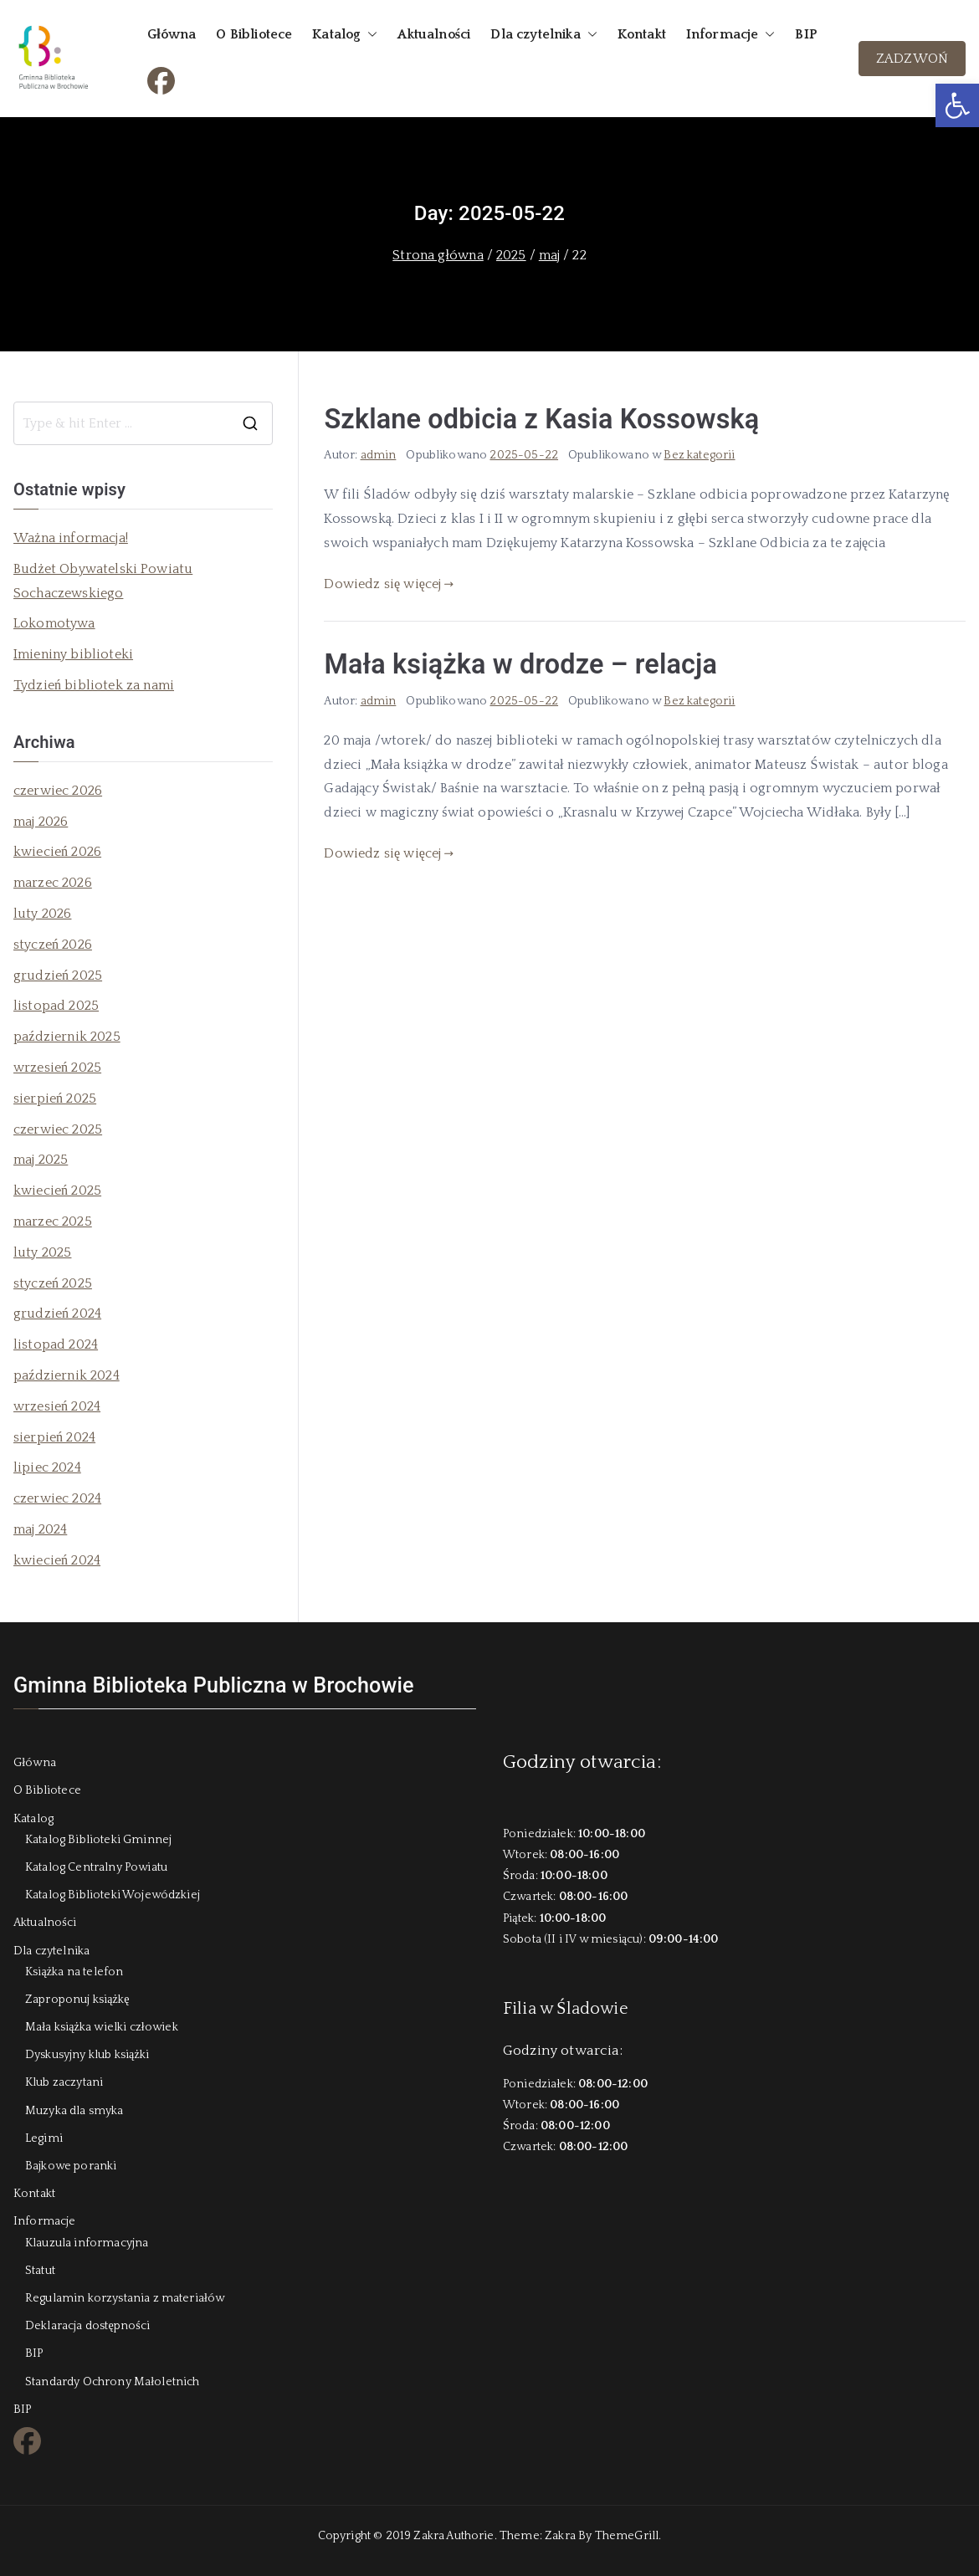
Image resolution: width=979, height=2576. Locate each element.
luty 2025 (42, 1252)
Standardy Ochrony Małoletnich (112, 2382)
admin (379, 455)
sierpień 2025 (54, 1098)
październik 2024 (66, 1375)
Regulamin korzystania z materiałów (124, 2298)
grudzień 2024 (57, 1313)
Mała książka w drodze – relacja (520, 664)
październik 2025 (66, 1036)
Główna (171, 34)
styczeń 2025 (52, 1283)
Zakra (560, 2536)
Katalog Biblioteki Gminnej (98, 1839)
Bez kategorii (699, 455)
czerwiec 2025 (57, 1129)
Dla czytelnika (543, 35)
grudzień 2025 (57, 975)
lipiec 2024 (47, 1467)
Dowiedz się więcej (389, 584)
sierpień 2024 (54, 1437)
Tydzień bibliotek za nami (93, 685)
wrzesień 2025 (57, 1067)
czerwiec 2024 (57, 1498)
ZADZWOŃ (912, 58)
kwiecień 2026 (57, 851)
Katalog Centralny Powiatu (96, 1867)
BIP (805, 34)
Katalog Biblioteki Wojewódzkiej (112, 1895)
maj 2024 (40, 1529)
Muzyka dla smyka (74, 2111)
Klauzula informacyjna (86, 2243)
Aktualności (433, 34)
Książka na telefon (74, 1972)
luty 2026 (42, 913)
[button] (957, 105)
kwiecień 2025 (57, 1190)
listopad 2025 (56, 1005)
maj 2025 (40, 1159)
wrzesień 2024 (56, 1406)
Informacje (731, 35)
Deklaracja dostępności (87, 2326)
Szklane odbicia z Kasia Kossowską (541, 419)
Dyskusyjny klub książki (87, 2054)
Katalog (344, 35)
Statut (40, 2270)
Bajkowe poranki (70, 2166)
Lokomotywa (54, 623)
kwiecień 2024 (56, 1560)
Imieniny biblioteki (73, 654)
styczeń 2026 (52, 944)
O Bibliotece (254, 34)
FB (155, 78)
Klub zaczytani (64, 2082)
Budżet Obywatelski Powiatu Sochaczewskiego (102, 581)
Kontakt (642, 34)
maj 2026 (40, 821)
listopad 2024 (55, 1344)
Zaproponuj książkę (77, 1999)
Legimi (44, 2138)
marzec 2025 (52, 1221)
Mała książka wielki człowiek (101, 2027)
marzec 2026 (52, 882)
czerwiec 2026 (57, 790)
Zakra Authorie (453, 2536)
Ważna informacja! (70, 537)
